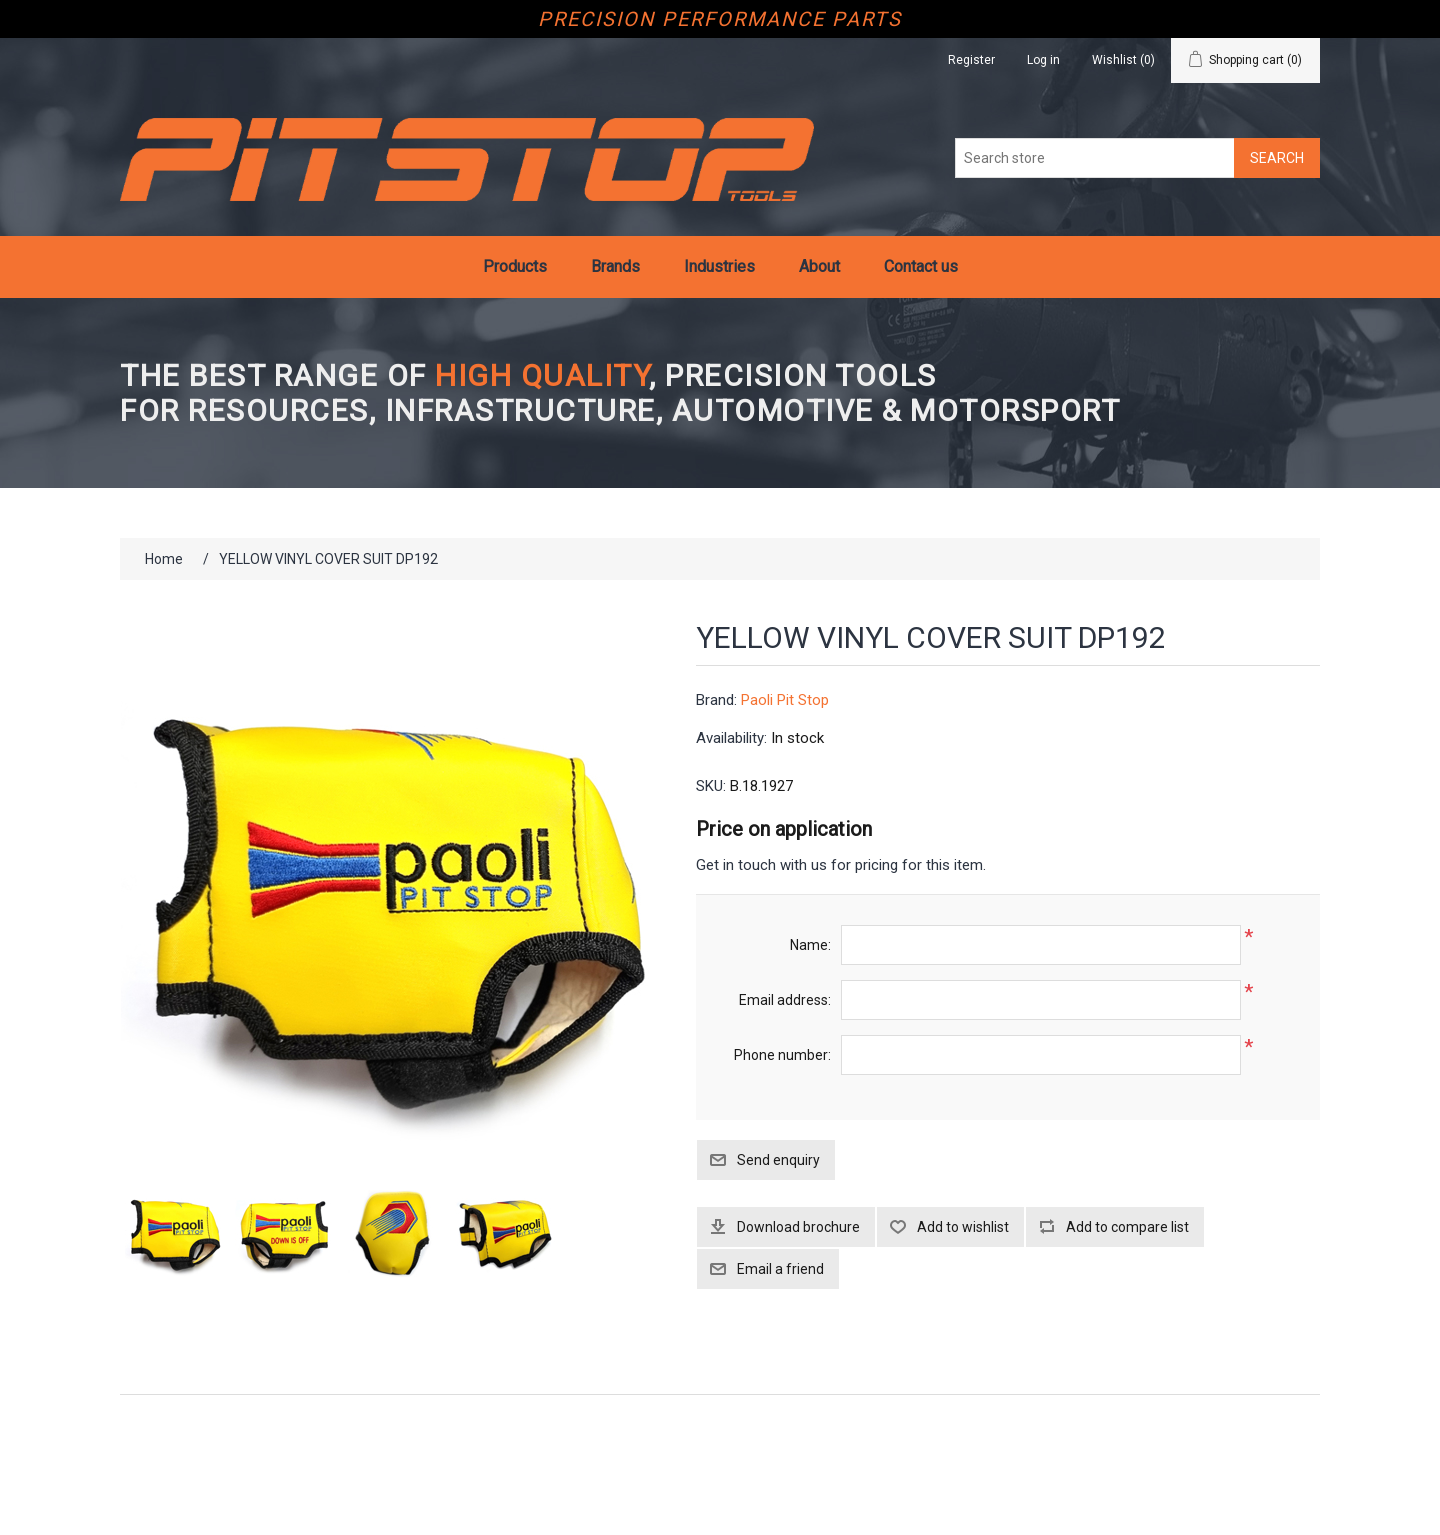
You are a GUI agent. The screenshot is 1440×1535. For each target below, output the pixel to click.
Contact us (921, 266)
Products (515, 266)
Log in (1043, 60)
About (819, 266)
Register (971, 60)
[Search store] (1095, 158)
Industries (719, 266)
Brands (615, 266)
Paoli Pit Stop (785, 700)
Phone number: (782, 1055)
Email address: (785, 1000)
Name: (810, 945)
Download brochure (798, 1227)
